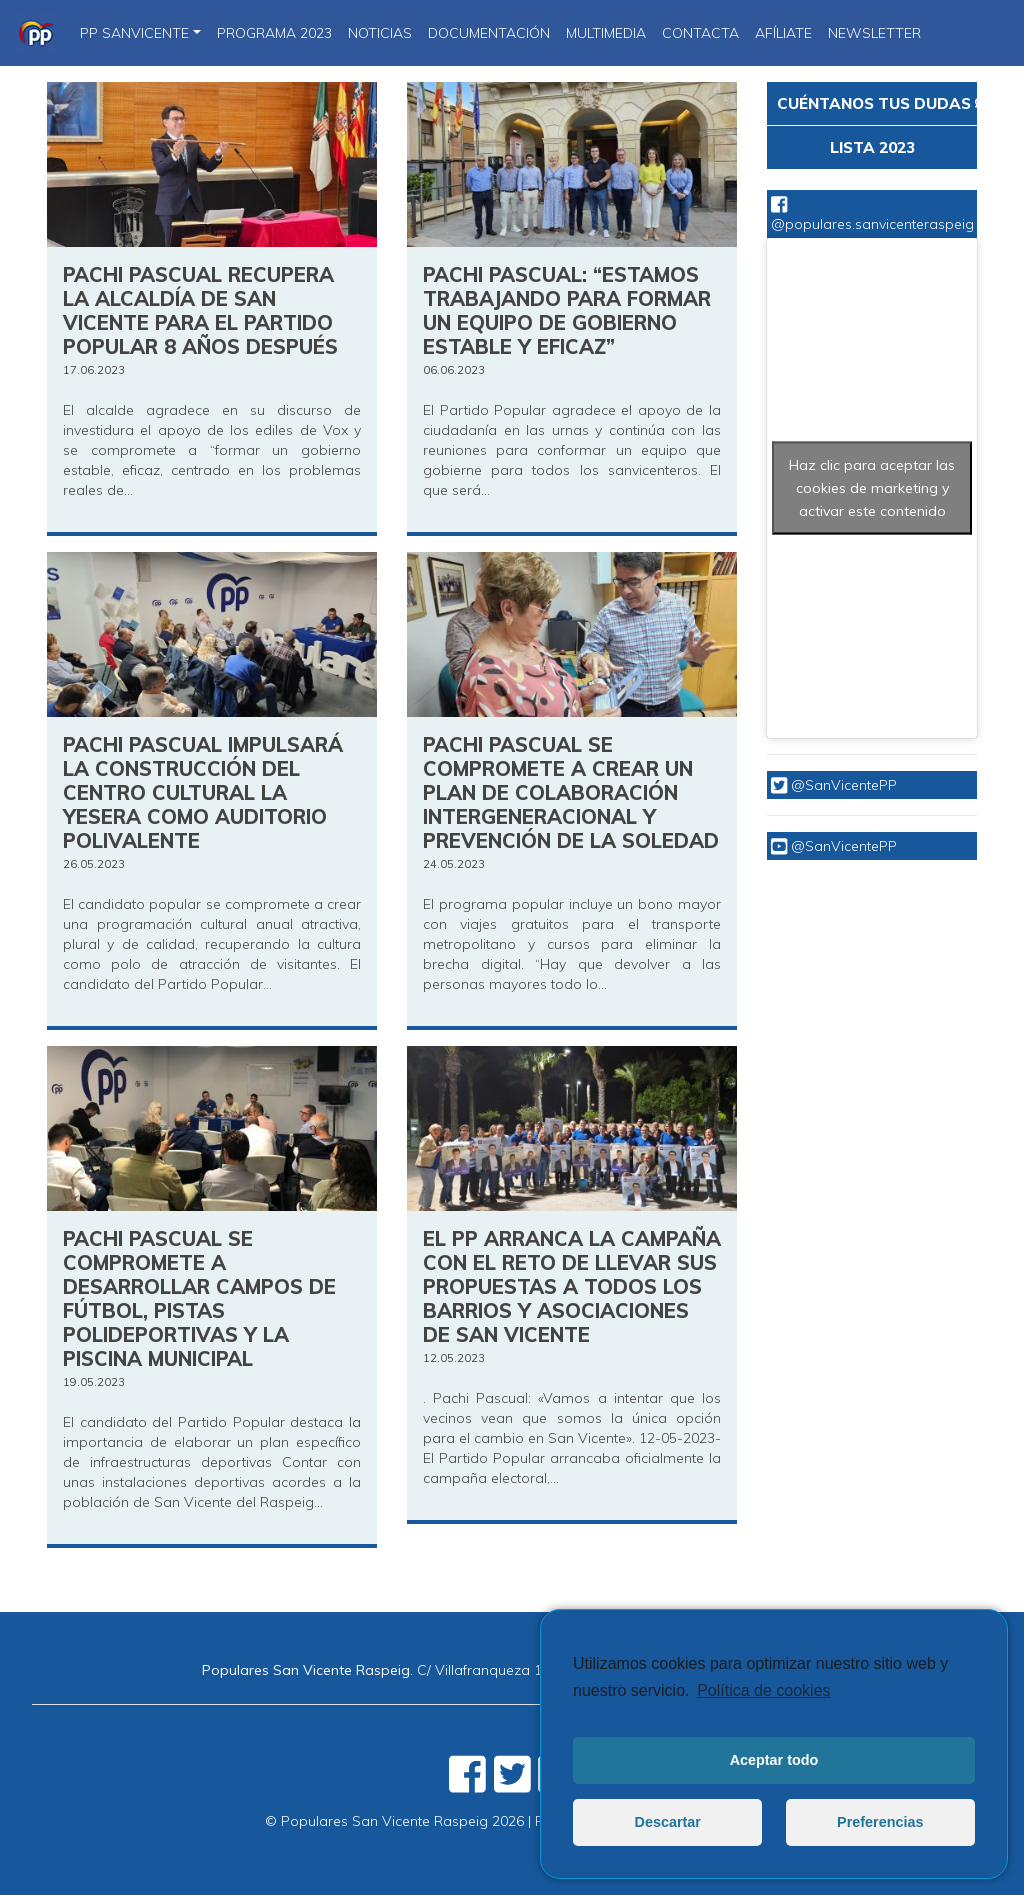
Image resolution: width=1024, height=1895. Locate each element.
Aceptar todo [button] (774, 1760)
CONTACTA (700, 33)
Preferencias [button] (880, 1822)
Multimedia (606, 33)
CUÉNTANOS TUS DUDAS (877, 103)
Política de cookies (763, 1690)
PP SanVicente (134, 33)
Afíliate (783, 33)
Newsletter (874, 33)
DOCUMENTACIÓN (489, 33)
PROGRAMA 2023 (274, 33)
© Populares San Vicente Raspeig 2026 (394, 1821)
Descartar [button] (668, 1822)
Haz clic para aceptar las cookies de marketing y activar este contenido (872, 488)
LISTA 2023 (872, 147)
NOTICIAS (380, 33)
